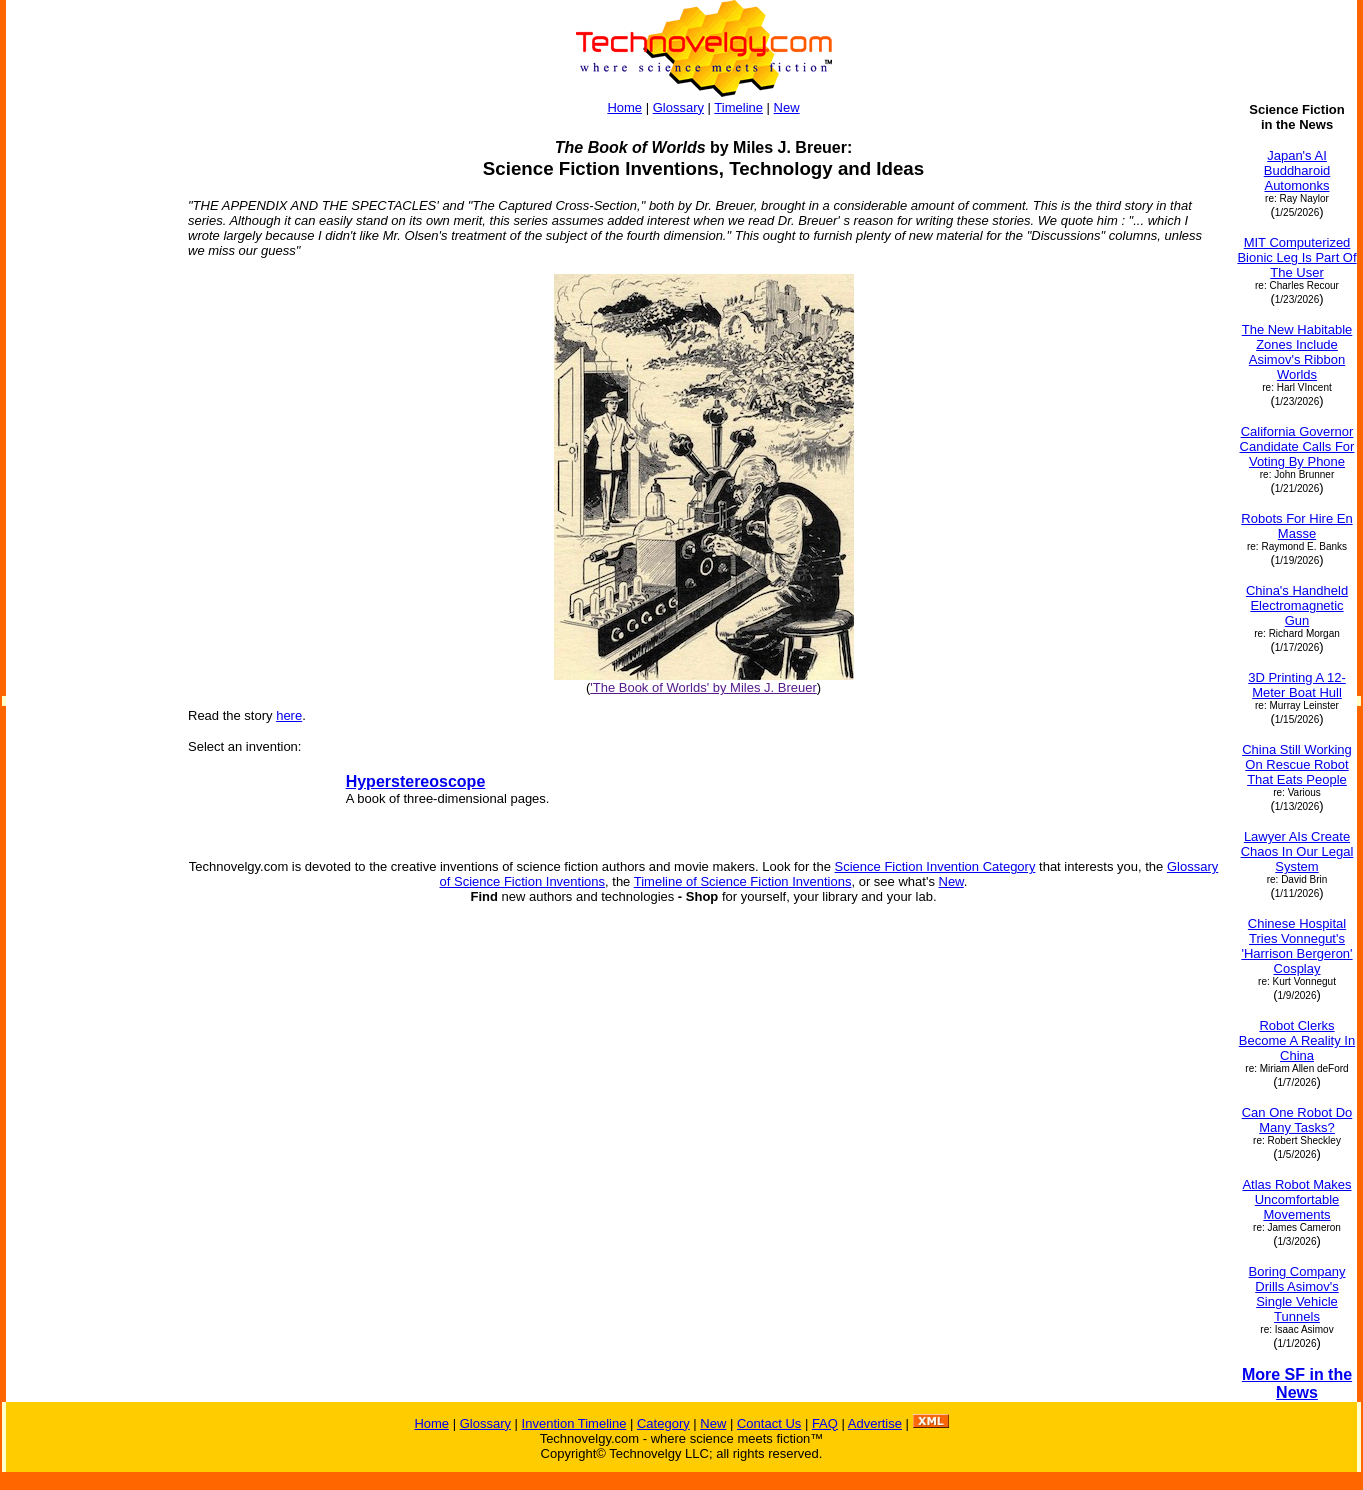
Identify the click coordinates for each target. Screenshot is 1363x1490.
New (787, 107)
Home (624, 107)
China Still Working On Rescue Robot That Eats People (1297, 764)
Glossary (678, 107)
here (289, 715)
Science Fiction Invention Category (935, 866)
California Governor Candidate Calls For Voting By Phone (1297, 446)
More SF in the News (1297, 1383)
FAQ (825, 1423)
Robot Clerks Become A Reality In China (1297, 1040)
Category (663, 1423)
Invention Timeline (574, 1423)
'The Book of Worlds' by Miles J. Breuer (703, 687)
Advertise (875, 1423)
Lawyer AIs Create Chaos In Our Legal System (1297, 851)
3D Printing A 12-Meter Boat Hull (1297, 685)
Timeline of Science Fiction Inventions (743, 881)
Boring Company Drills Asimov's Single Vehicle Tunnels (1297, 1294)
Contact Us (769, 1423)
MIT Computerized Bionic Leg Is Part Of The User (1296, 257)
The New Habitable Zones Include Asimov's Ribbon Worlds (1297, 352)
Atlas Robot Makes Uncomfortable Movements (1296, 1199)
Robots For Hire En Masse (1296, 526)
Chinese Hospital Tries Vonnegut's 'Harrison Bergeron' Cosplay (1296, 946)
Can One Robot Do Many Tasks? (1297, 1120)
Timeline (738, 107)
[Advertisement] (88, 402)
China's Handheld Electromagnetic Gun (1297, 605)
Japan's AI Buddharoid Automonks (1297, 170)
